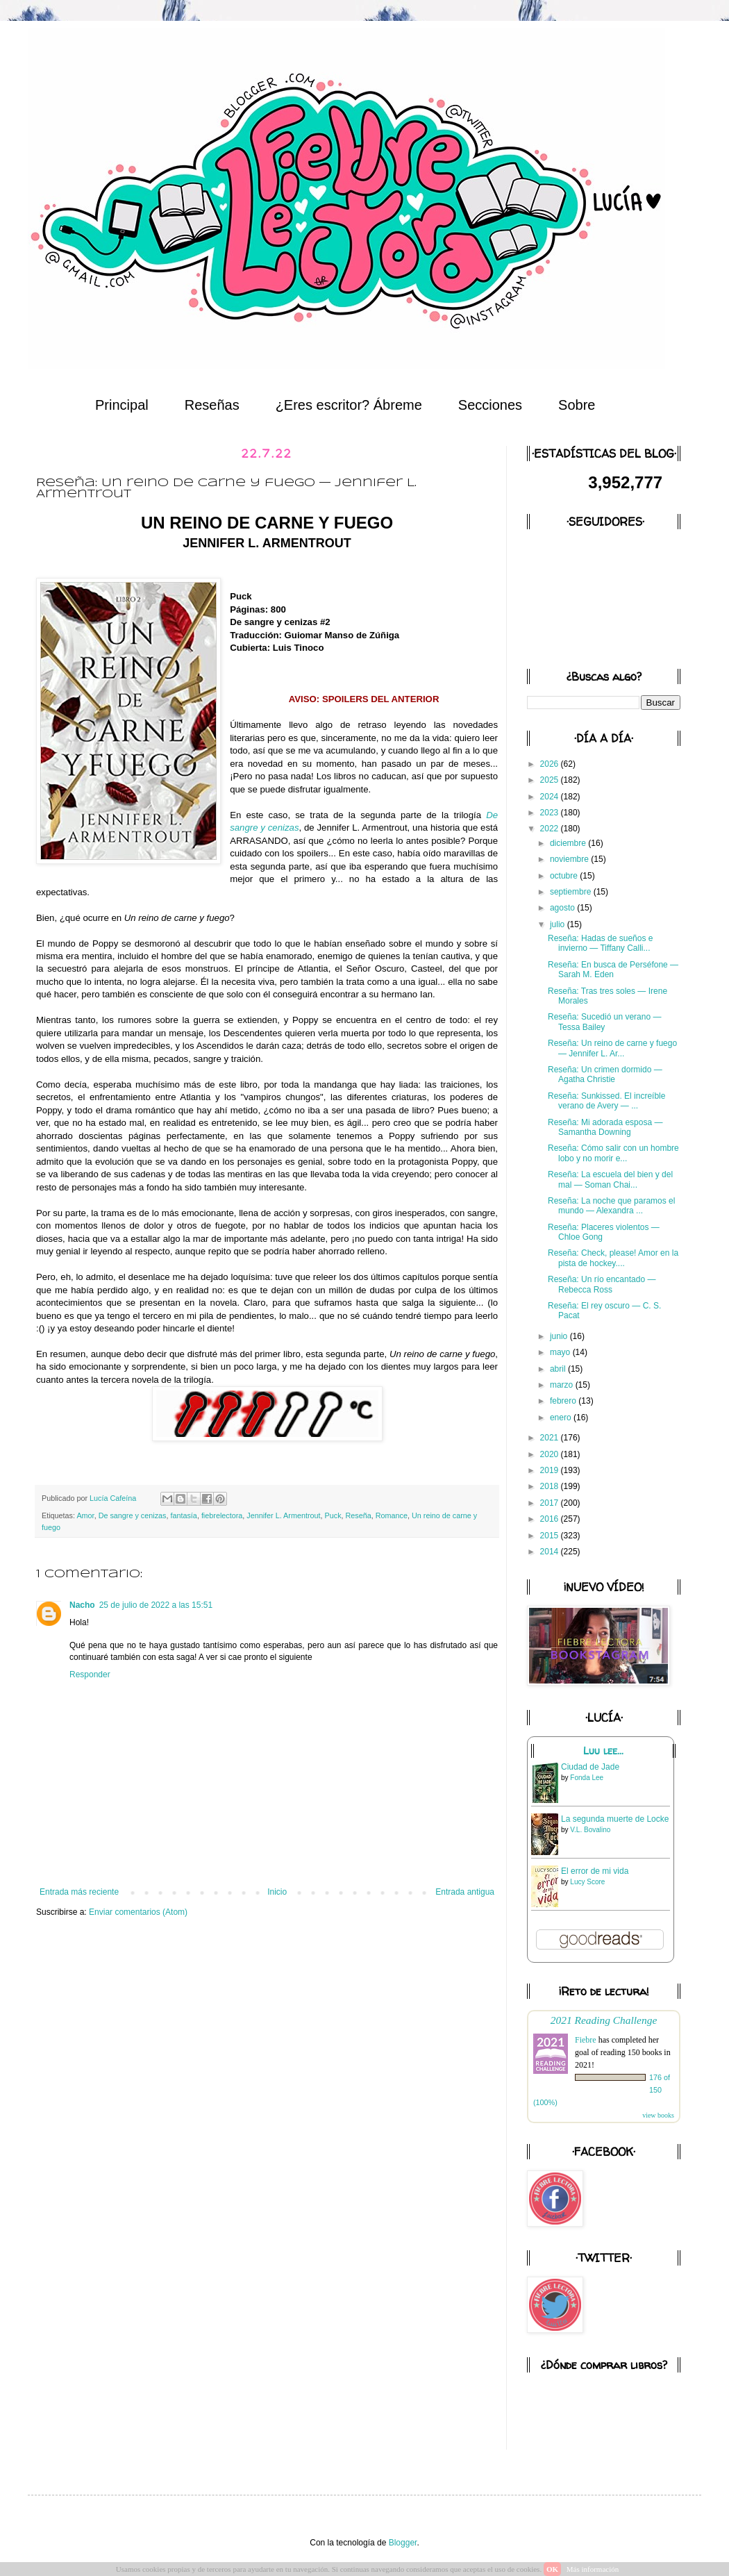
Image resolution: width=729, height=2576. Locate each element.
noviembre (570, 859)
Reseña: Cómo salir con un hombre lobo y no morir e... (613, 1153)
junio (560, 1336)
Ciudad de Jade (590, 1767)
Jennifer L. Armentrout (283, 1515)
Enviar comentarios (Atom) (138, 1912)
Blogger (403, 2543)
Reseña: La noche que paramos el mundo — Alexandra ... (611, 1205)
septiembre (572, 892)
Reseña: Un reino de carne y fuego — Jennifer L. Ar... (612, 1048)
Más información (593, 2569)
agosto (563, 908)
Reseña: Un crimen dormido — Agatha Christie (605, 1074)
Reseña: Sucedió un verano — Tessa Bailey (604, 1021)
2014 (550, 1551)
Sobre (576, 405)
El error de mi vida (594, 1871)
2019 (550, 1470)
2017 (550, 1503)
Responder (89, 1674)
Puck (333, 1515)
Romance (392, 1515)
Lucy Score (587, 1882)
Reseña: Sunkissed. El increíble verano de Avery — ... (606, 1101)
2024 (550, 796)
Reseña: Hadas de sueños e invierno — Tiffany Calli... (600, 943)
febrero (564, 1401)
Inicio (277, 1892)
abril (559, 1369)
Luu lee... (603, 1751)
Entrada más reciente (79, 1892)
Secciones (490, 405)
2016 (550, 1519)
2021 (550, 1438)
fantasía (183, 1515)
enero (561, 1417)
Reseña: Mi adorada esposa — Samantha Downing (605, 1127)
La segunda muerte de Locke (615, 1819)
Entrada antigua (464, 1892)
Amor (85, 1515)
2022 (550, 828)
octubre (565, 876)
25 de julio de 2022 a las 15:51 (155, 1605)
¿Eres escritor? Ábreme (349, 405)
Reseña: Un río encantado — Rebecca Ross (601, 1284)
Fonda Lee (586, 1777)
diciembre (569, 843)
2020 (550, 1454)
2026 (550, 764)
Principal (122, 405)
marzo (563, 1385)
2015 (550, 1535)
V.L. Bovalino (590, 1830)
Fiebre (585, 2040)
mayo (561, 1352)
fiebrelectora (221, 1515)
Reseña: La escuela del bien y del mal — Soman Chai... (610, 1179)
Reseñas (212, 405)
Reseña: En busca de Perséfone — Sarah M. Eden (613, 969)
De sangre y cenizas (133, 1515)
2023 (550, 812)
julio (558, 924)
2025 (550, 780)
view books (658, 2115)
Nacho (82, 1605)
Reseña (358, 1515)
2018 (550, 1486)
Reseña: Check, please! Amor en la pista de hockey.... (613, 1258)
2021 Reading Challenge (604, 2020)
